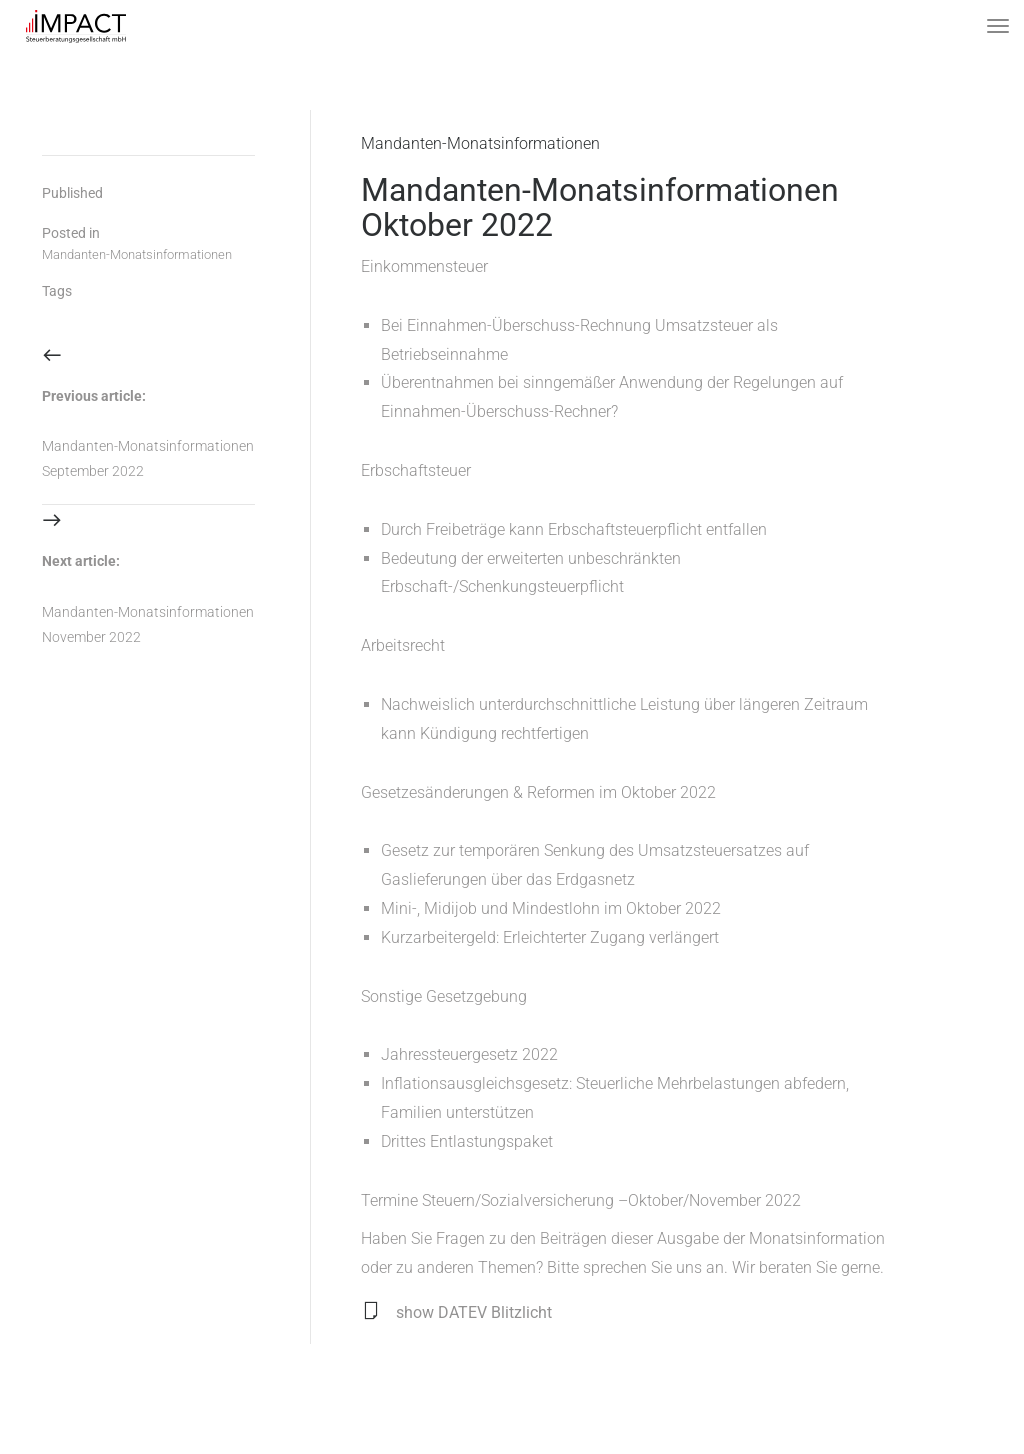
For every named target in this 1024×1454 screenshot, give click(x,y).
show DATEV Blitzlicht (474, 1312)
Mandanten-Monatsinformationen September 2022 (148, 458)
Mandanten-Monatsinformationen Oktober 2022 (600, 207)
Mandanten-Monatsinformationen (480, 143)
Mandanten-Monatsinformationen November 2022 (148, 624)
